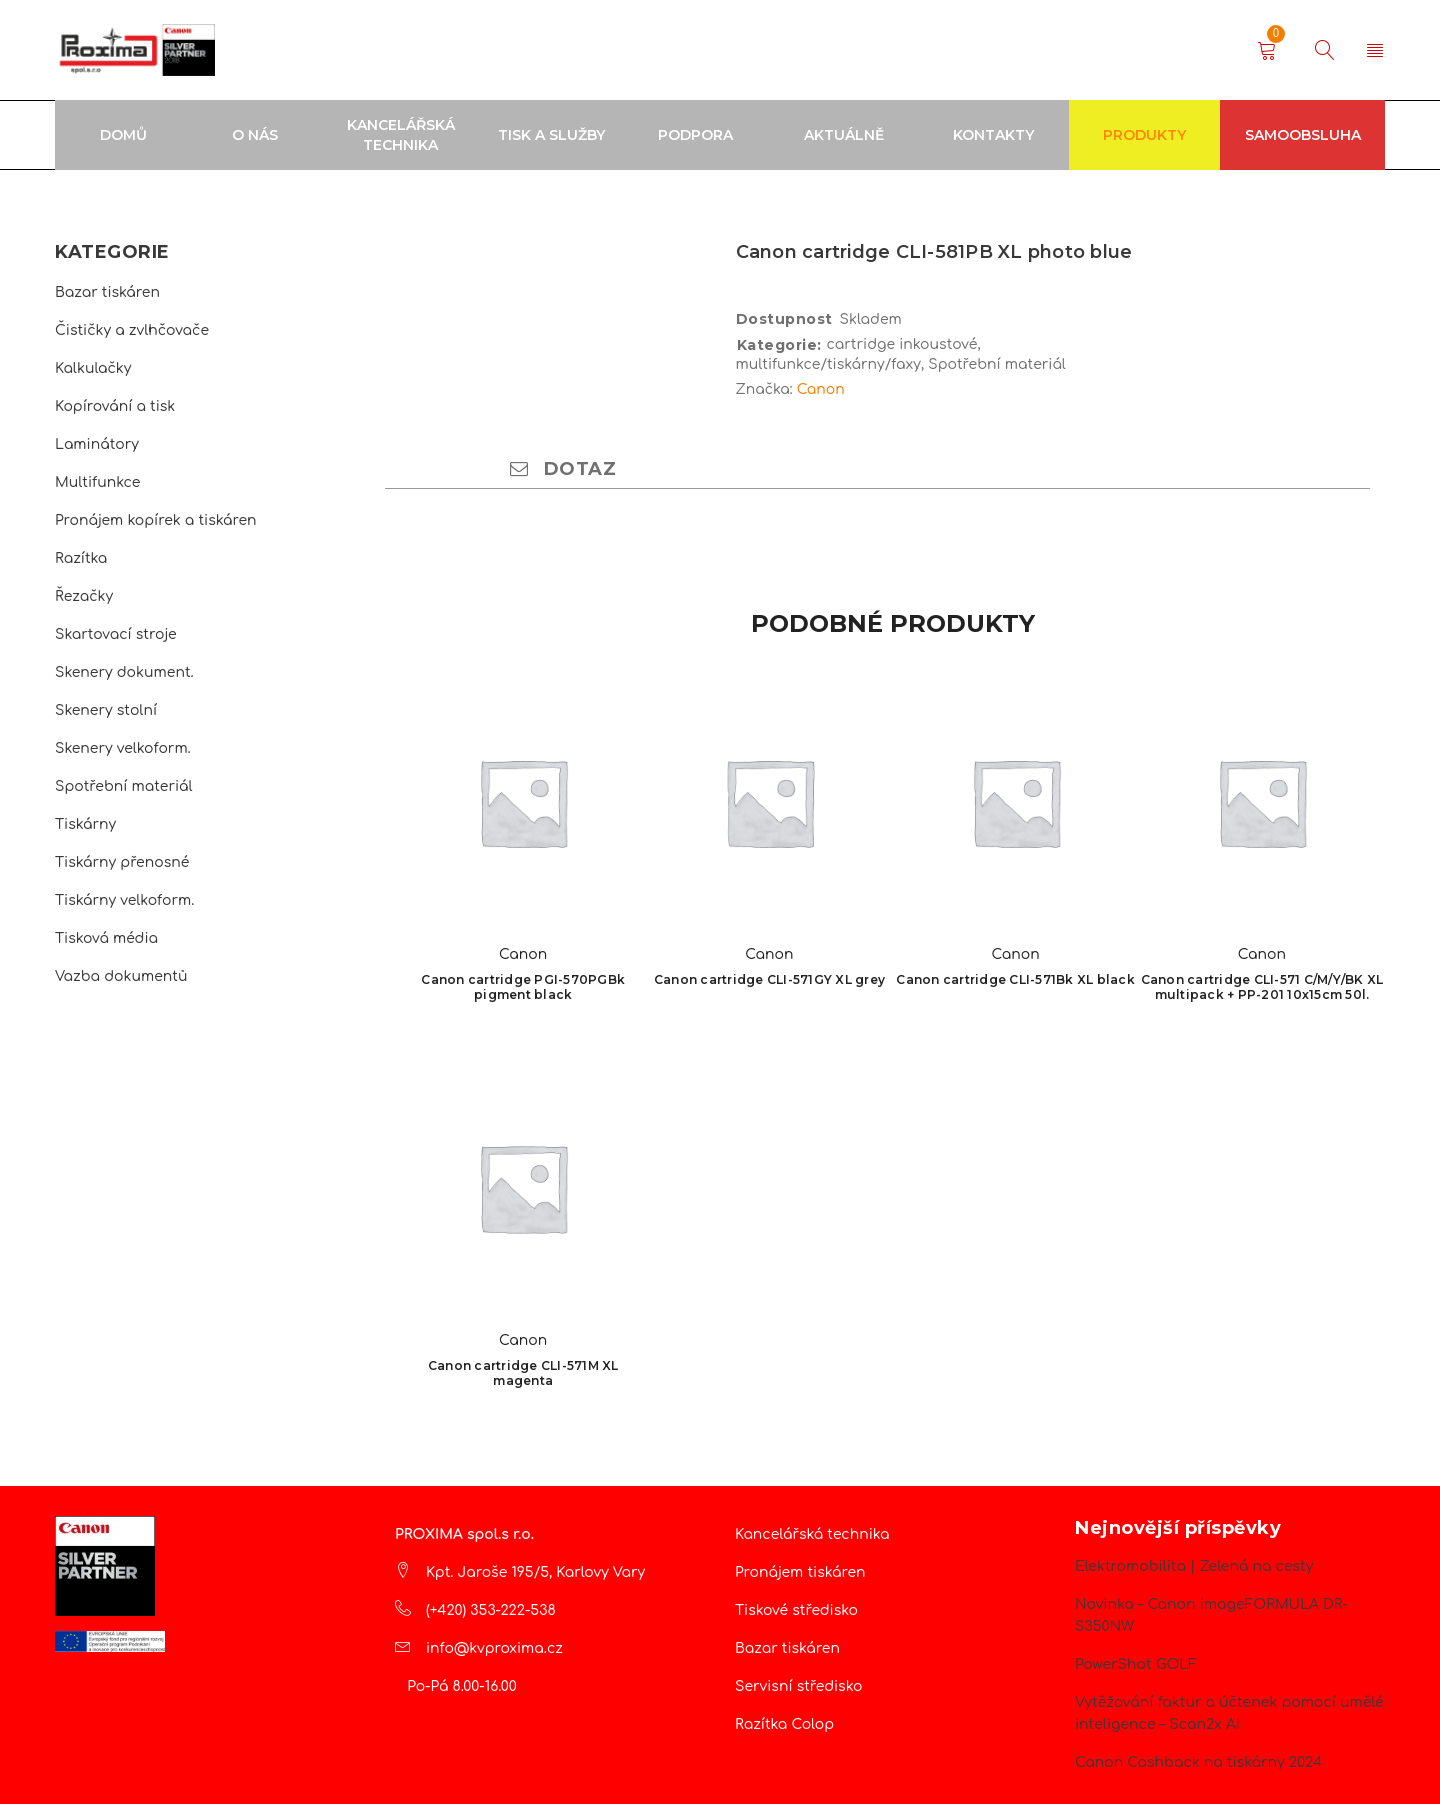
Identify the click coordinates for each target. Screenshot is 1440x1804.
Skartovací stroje (116, 634)
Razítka (81, 558)
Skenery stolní (106, 710)
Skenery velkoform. (123, 748)
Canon (821, 389)
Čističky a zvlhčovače (132, 330)
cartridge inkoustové (902, 344)
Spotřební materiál (124, 786)
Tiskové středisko (796, 1610)
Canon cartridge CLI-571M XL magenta (523, 1373)
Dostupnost (784, 319)
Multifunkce (97, 482)
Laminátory (97, 444)
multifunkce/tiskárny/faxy (828, 364)
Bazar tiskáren (107, 292)
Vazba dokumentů (121, 976)
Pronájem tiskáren (800, 1572)
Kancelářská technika (812, 1534)
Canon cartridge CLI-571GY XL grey (769, 979)
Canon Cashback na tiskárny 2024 (1198, 1762)
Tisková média (106, 938)
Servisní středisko (798, 1686)
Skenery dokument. (124, 672)
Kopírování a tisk (115, 406)
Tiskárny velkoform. (124, 900)
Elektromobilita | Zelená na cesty (1194, 1566)
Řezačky (84, 596)
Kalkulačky (93, 368)
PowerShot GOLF (1136, 1664)
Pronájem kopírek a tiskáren (156, 520)
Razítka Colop (784, 1724)
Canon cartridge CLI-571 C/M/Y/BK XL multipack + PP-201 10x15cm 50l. (1262, 987)
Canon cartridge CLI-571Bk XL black (1015, 979)
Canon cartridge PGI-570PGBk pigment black (523, 987)
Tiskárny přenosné (122, 862)
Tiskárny (85, 824)
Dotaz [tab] (563, 469)
